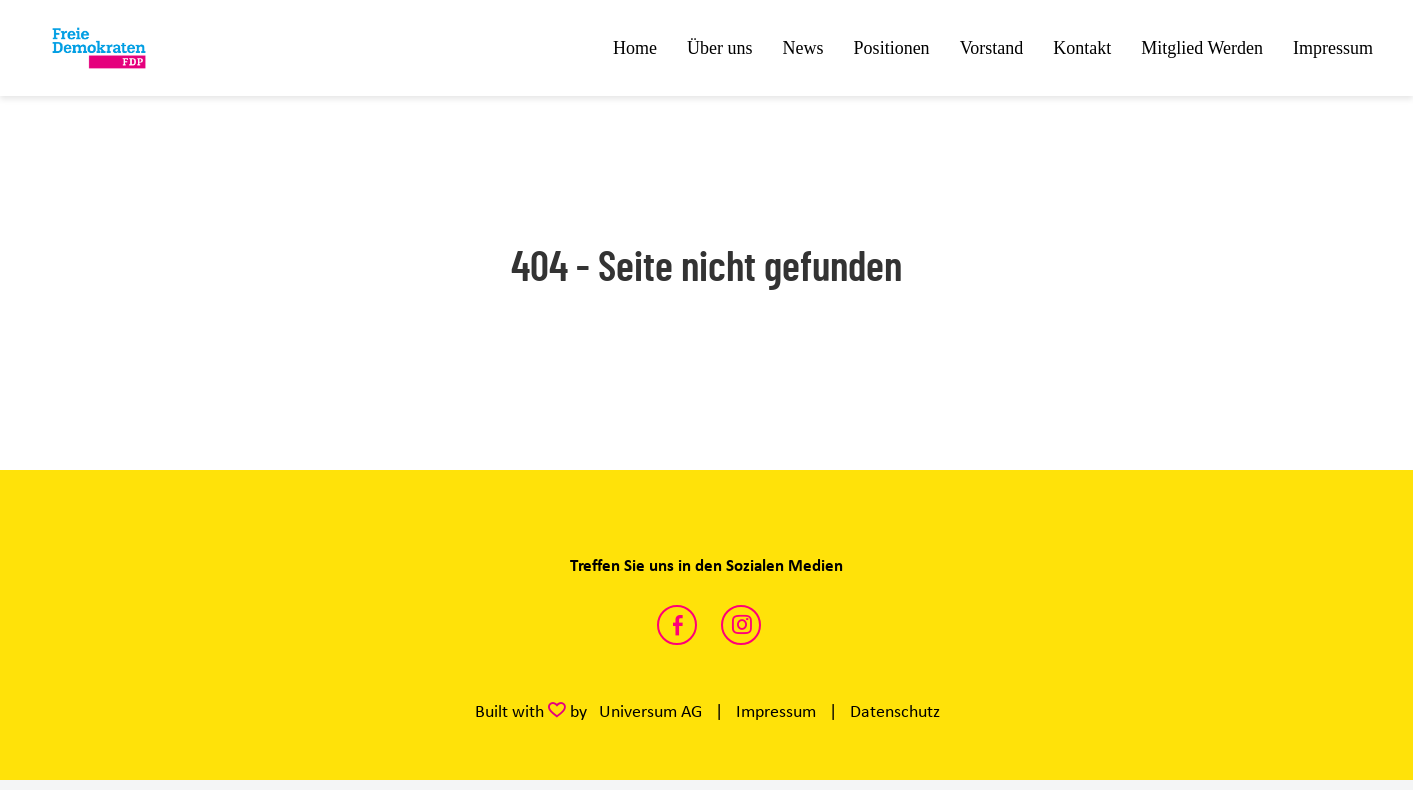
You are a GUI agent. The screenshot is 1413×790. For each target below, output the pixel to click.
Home (635, 48)
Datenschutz (895, 711)
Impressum (1333, 48)
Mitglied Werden (1202, 48)
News (803, 48)
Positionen (892, 48)
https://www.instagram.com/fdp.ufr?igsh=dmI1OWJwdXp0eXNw (741, 625)
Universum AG (650, 711)
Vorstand (992, 48)
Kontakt (1082, 48)
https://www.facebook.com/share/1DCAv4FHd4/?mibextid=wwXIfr (677, 625)
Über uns (720, 48)
